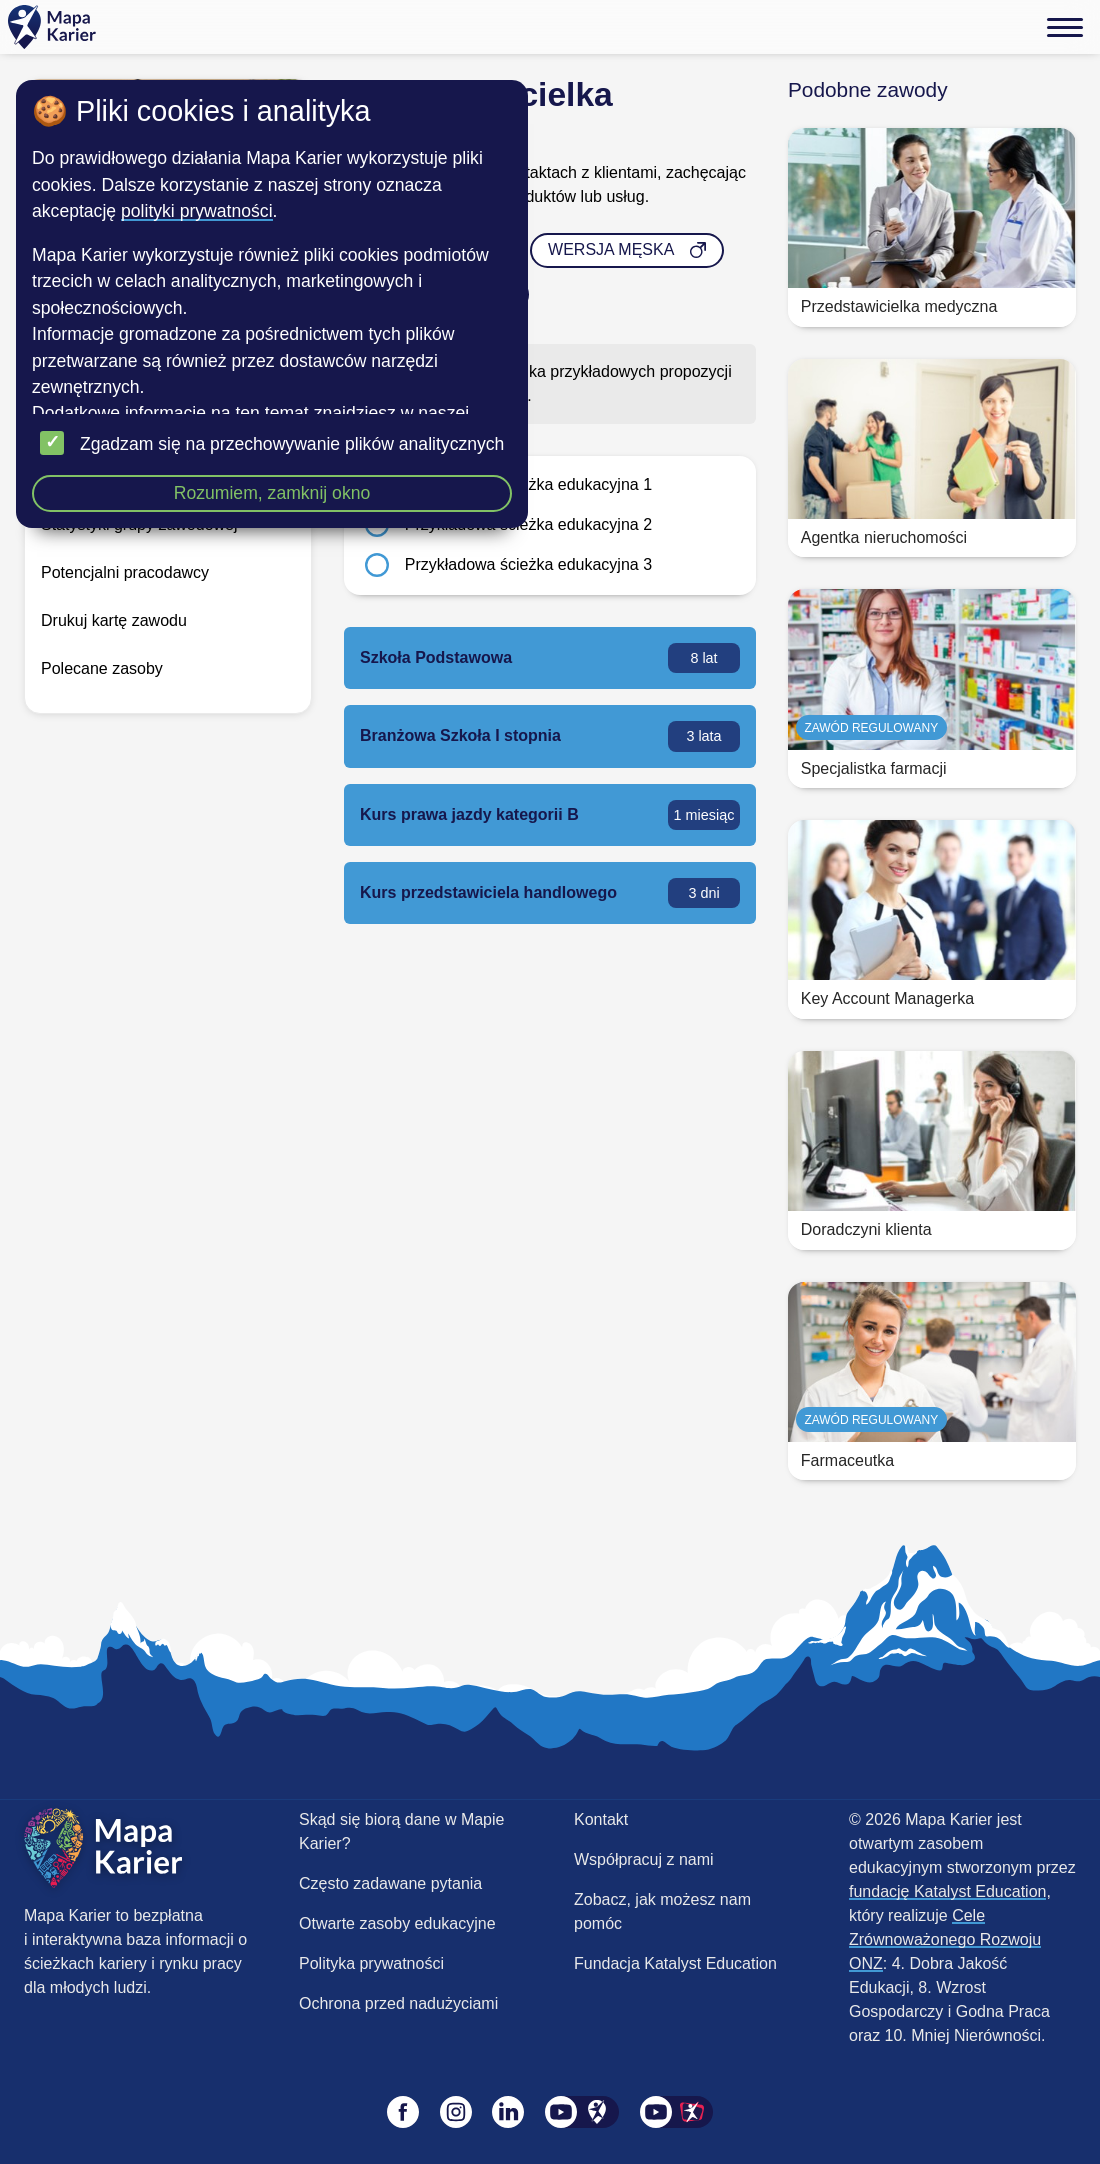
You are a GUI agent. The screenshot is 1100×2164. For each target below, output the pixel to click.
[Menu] (1065, 27)
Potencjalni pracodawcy (125, 572)
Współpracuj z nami (644, 1859)
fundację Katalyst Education (947, 1891)
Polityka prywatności (371, 1963)
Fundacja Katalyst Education (675, 1963)
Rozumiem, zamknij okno (272, 493)
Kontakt (601, 1819)
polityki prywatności (197, 211)
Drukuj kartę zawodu (114, 620)
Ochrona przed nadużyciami (398, 2003)
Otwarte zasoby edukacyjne (397, 1923)
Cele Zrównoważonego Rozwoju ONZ (945, 1939)
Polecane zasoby (102, 668)
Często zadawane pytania (390, 1883)
